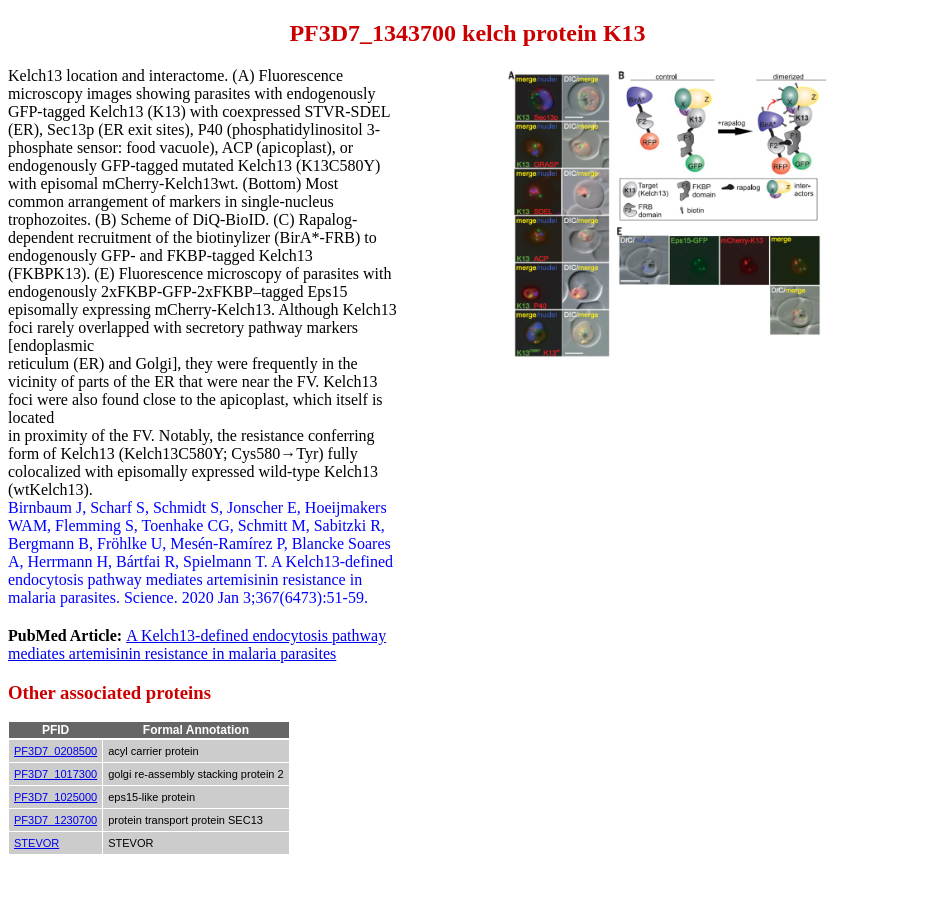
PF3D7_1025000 (55, 797)
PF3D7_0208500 (55, 751)
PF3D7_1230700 (55, 820)
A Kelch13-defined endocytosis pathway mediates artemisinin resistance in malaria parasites (197, 644)
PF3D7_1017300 (55, 774)
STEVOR (36, 843)
